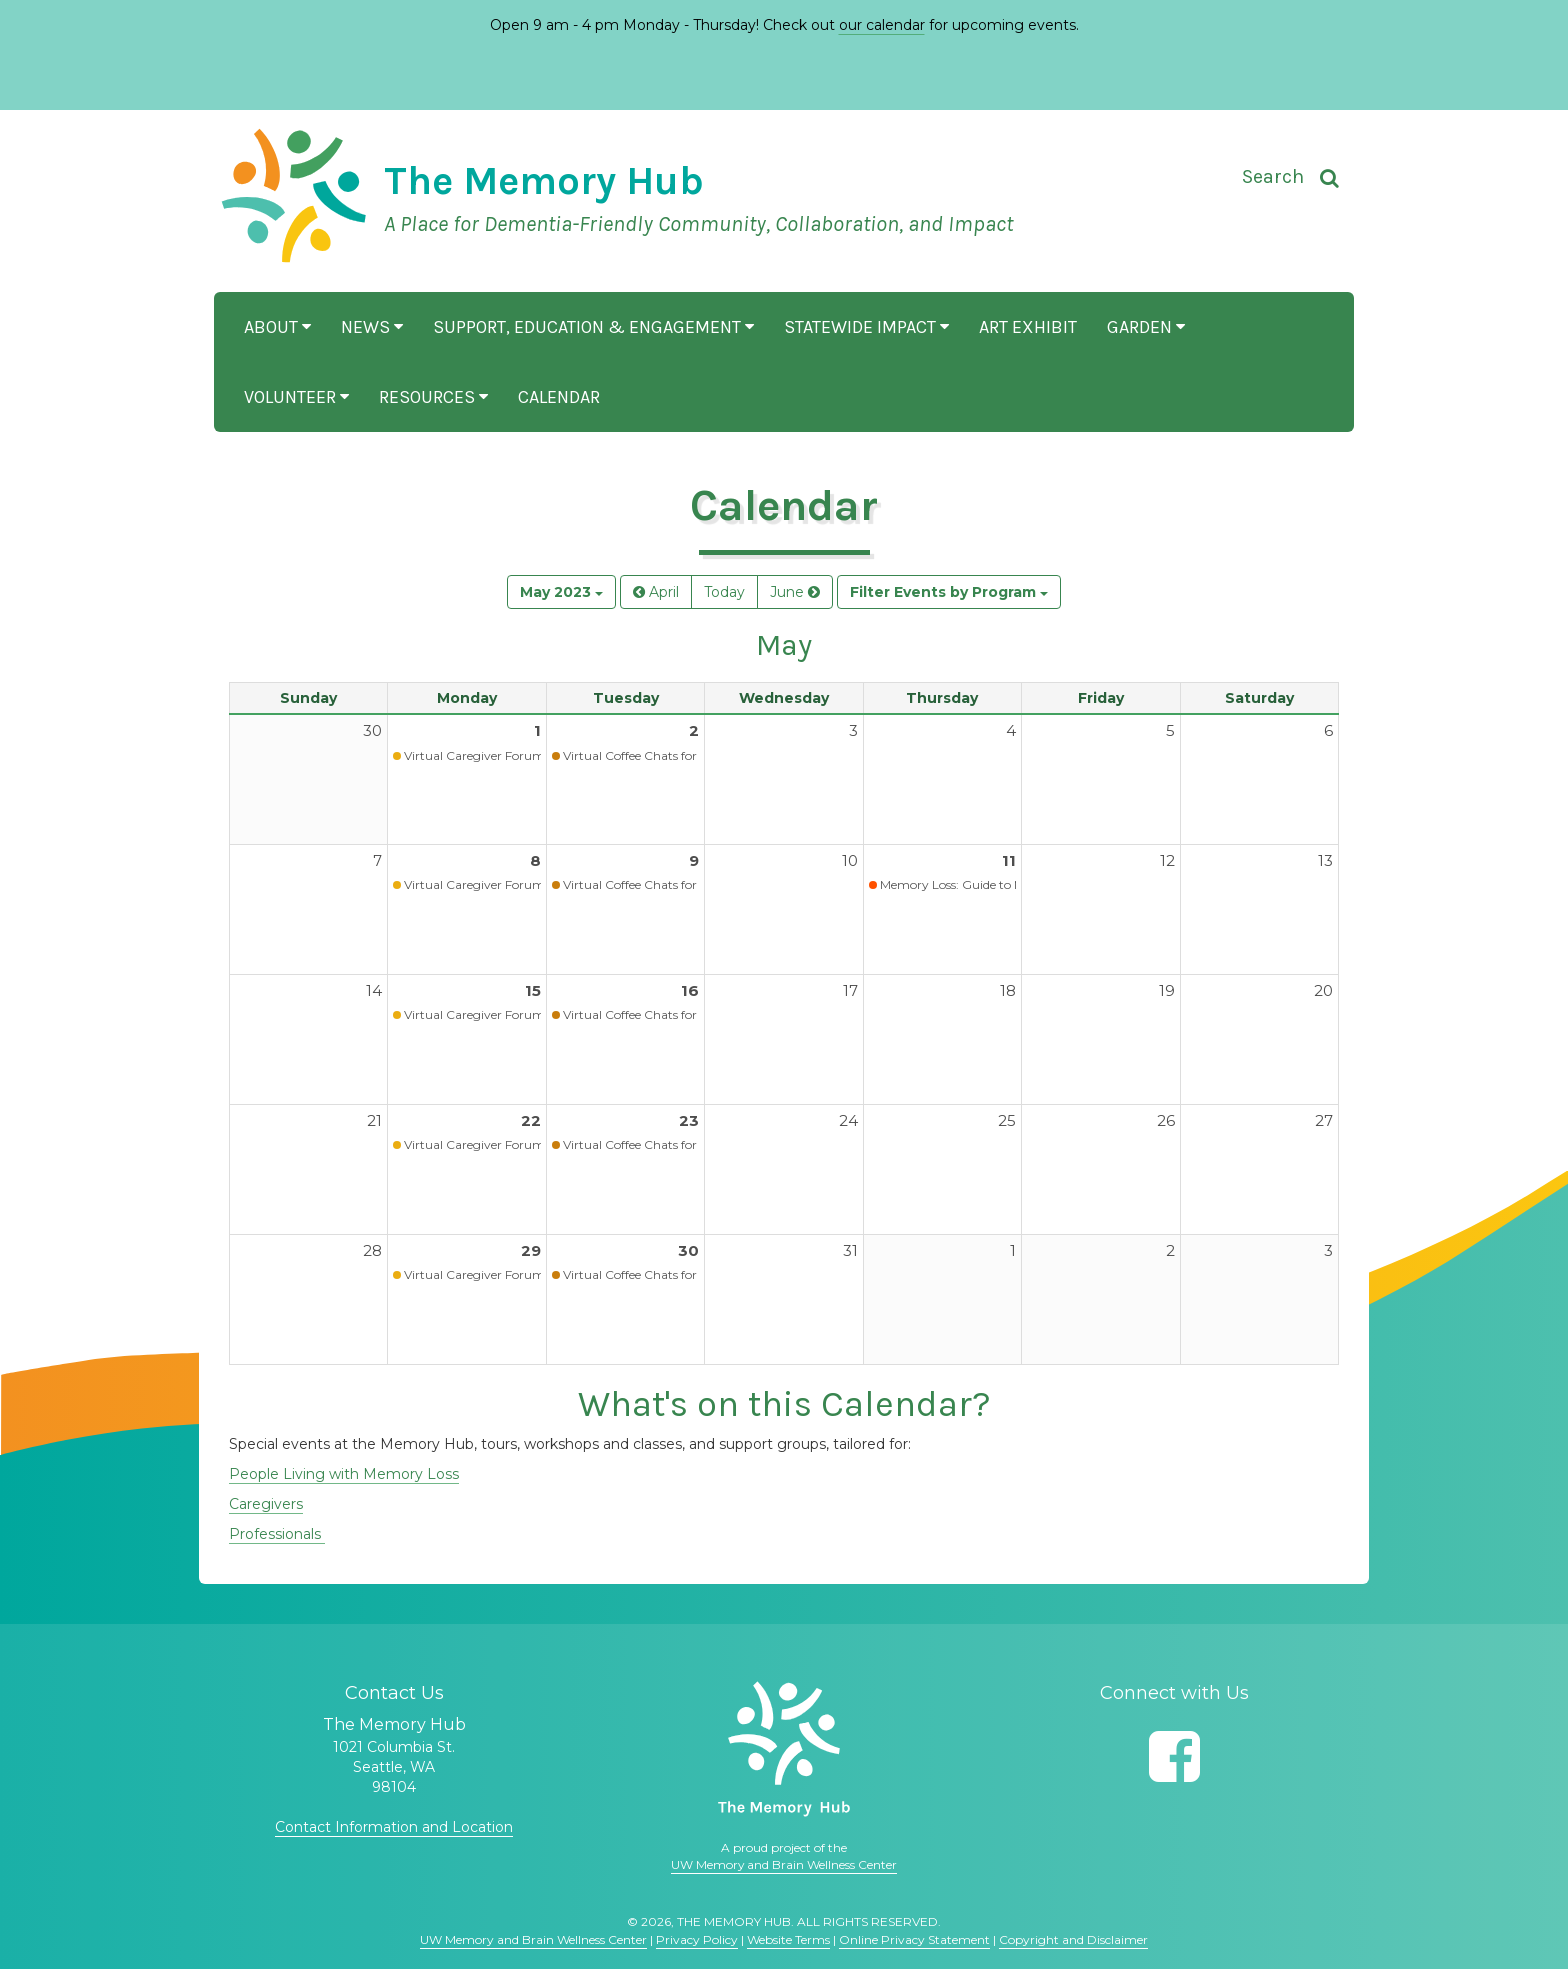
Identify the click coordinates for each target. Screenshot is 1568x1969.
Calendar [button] (559, 397)
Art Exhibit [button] (1028, 327)
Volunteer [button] (296, 397)
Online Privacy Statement (914, 1939)
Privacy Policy (697, 1939)
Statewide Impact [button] (866, 327)
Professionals (277, 1534)
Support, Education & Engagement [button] (593, 327)
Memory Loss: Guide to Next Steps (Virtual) (1002, 884)
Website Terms (788, 1939)
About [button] (277, 327)
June (795, 592)
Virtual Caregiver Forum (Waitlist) (501, 755)
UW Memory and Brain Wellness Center (784, 1864)
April (656, 592)
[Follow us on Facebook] (1174, 1756)
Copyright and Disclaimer (1073, 1939)
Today (724, 592)
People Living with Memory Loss (344, 1474)
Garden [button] (1146, 327)
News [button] (372, 327)
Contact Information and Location (394, 1827)
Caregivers (266, 1504)
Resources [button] (433, 397)
